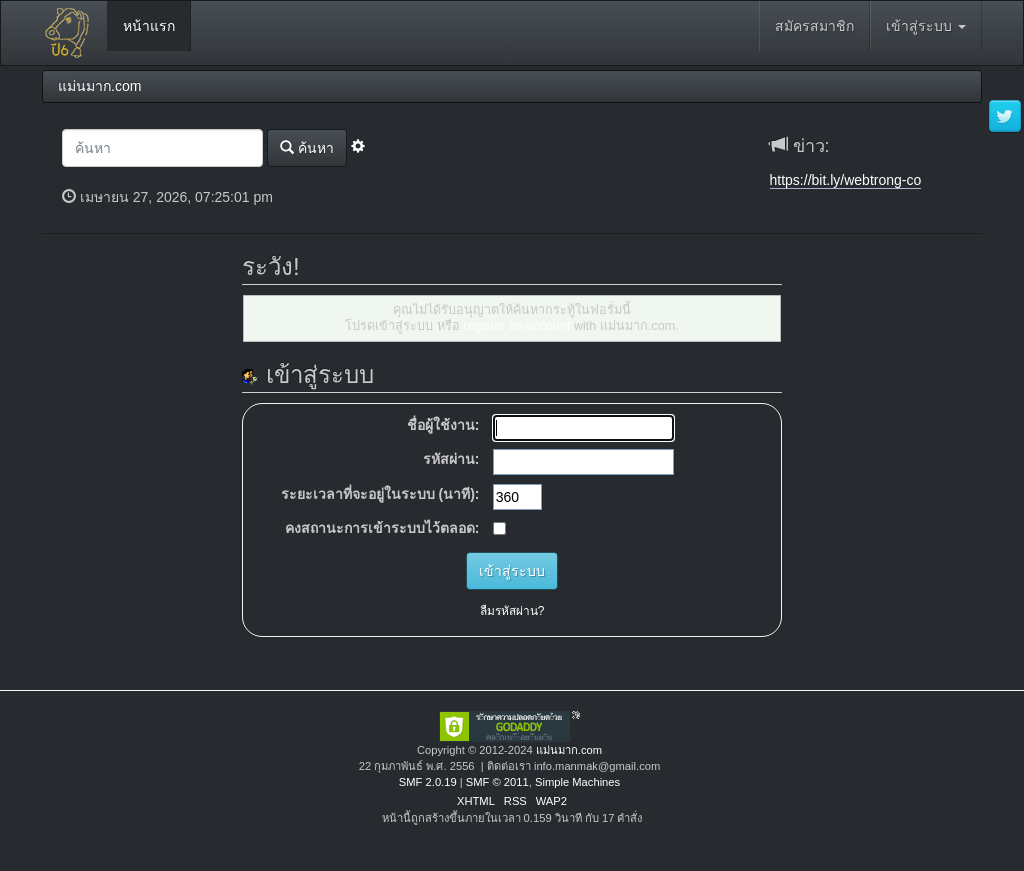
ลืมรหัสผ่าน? (512, 611)
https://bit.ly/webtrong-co (846, 180)
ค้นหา (307, 147)
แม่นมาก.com (569, 750)
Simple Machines (577, 782)
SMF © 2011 (497, 782)
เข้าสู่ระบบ (926, 26)
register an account (516, 326)
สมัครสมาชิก (814, 26)
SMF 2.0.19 (428, 782)
